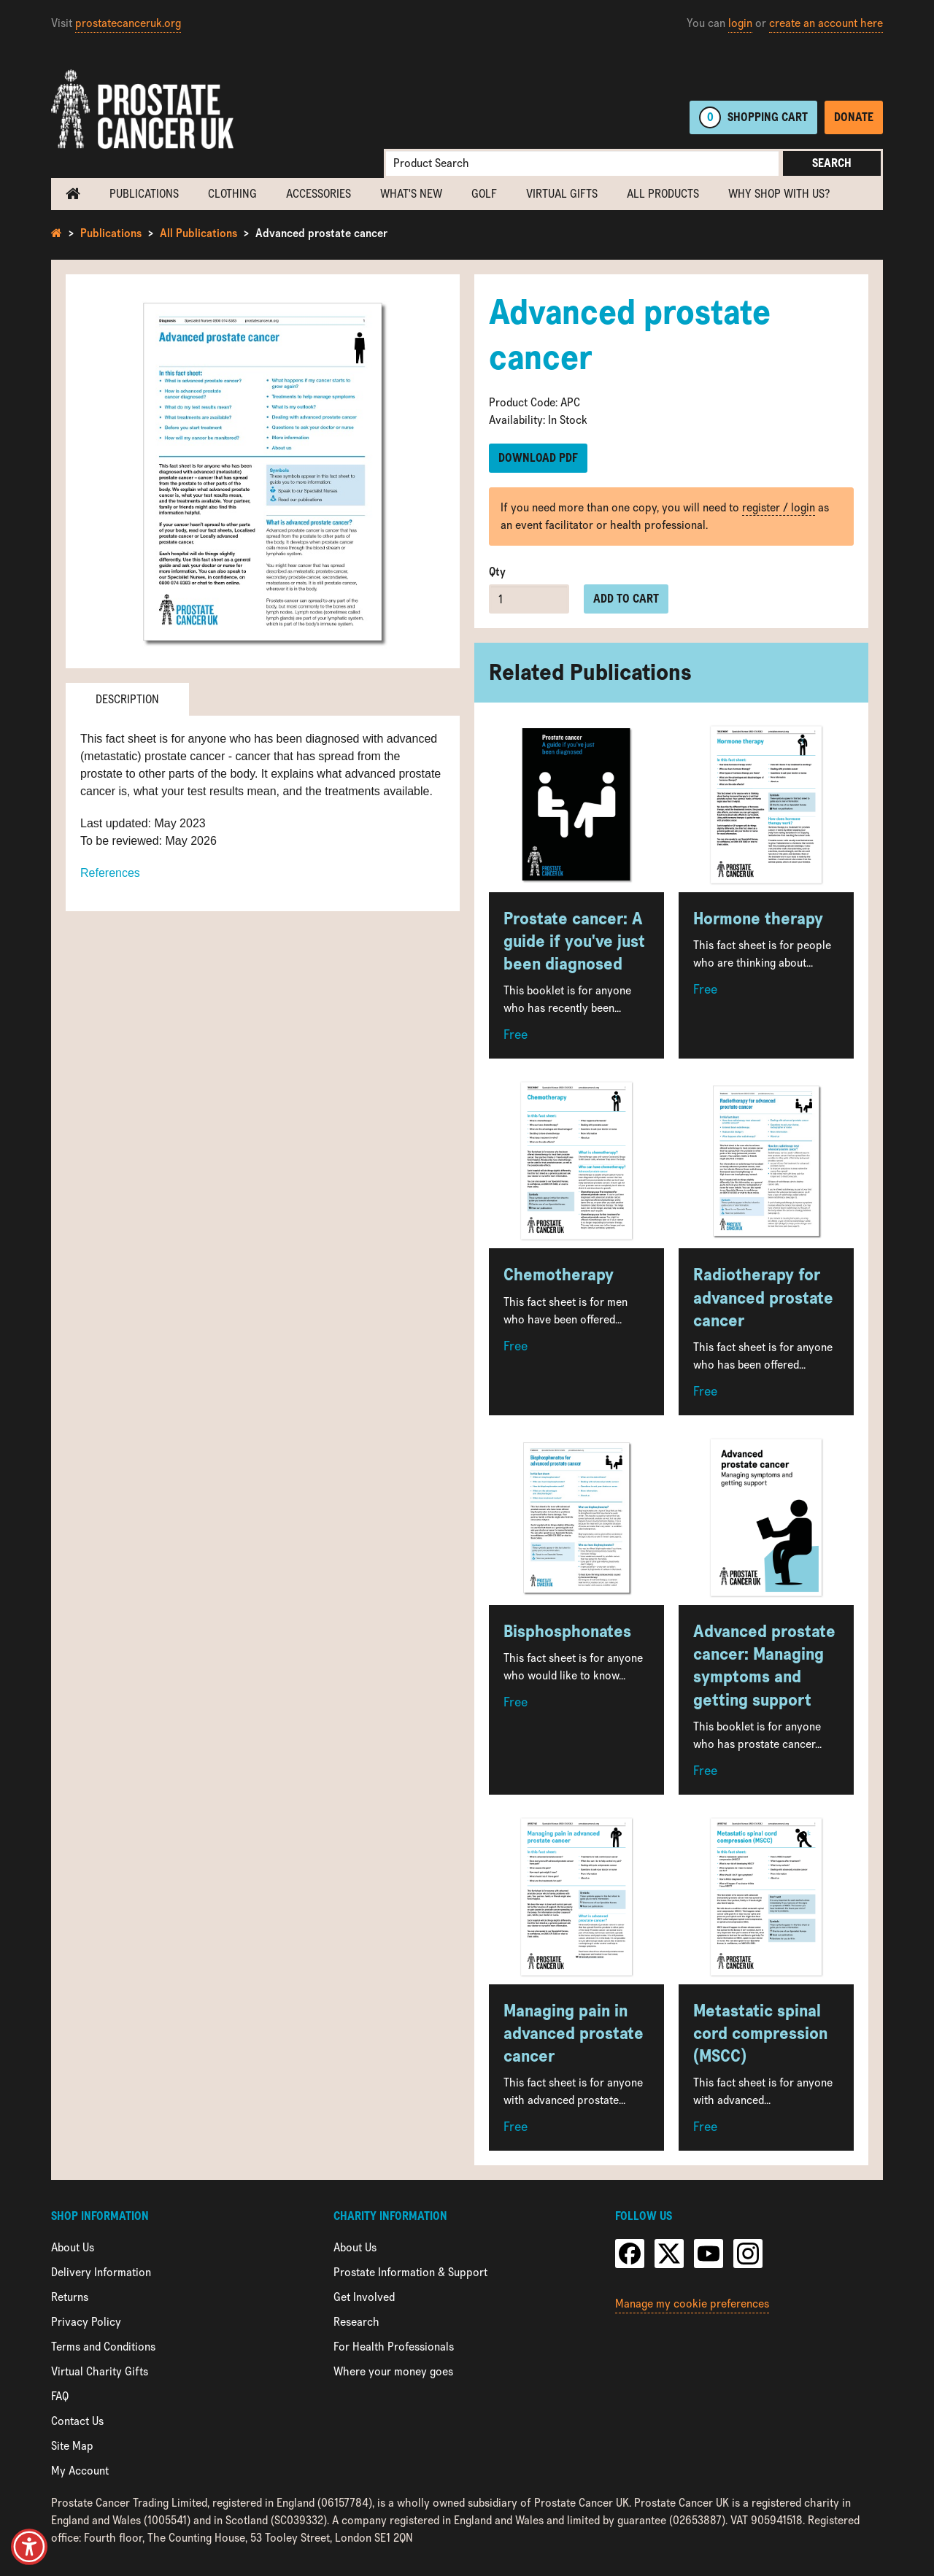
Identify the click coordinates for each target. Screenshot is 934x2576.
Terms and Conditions (103, 2346)
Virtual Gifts (562, 193)
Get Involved (364, 2297)
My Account (80, 2470)
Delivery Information (101, 2272)
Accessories (318, 193)
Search (832, 163)
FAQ (60, 2396)
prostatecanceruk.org (128, 23)
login (740, 23)
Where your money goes (393, 2371)
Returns (69, 2297)
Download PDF (538, 457)
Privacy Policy (86, 2321)
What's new (411, 193)
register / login (778, 507)
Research (356, 2321)
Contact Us (77, 2421)
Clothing (232, 193)
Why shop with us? (779, 193)
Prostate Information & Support (410, 2272)
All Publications (198, 233)
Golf (484, 193)
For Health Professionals (393, 2346)
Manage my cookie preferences (692, 2303)
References (110, 873)
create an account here (826, 23)
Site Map (72, 2445)
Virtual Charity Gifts (99, 2371)
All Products (663, 193)
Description (127, 699)
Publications (144, 193)
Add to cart (626, 598)
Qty (497, 571)
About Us (72, 2247)
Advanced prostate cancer (321, 233)
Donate (853, 117)
